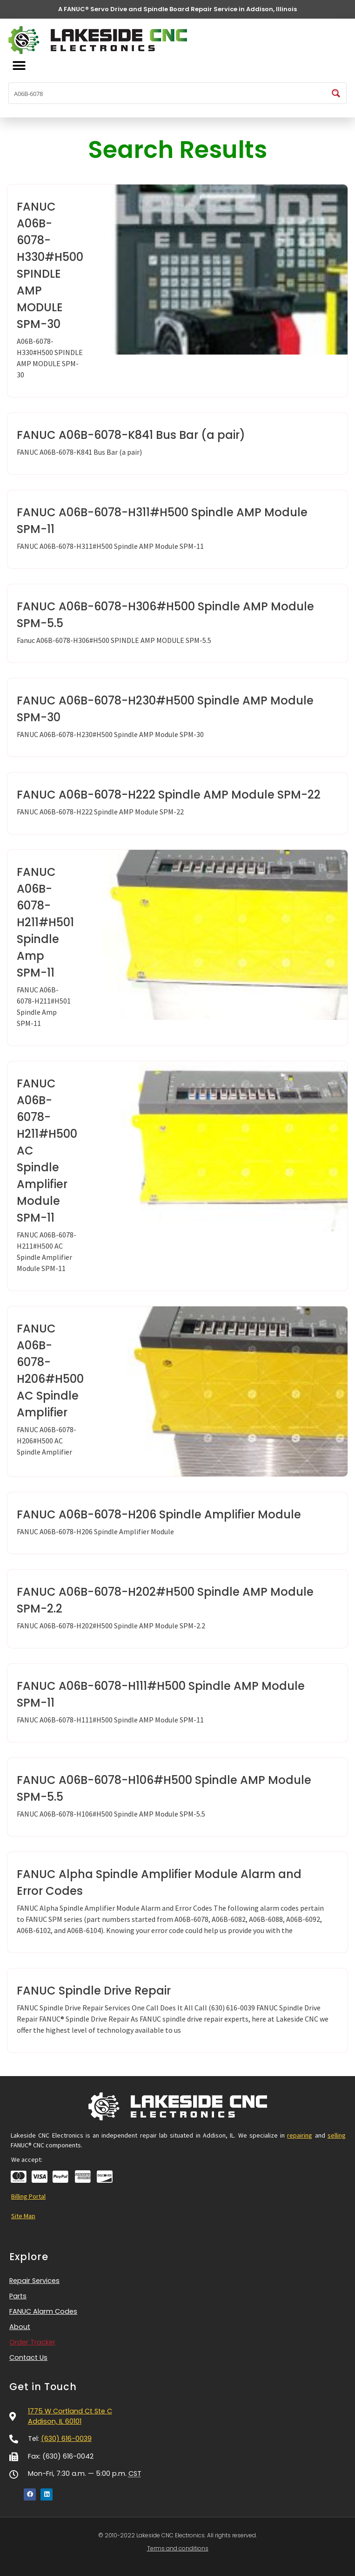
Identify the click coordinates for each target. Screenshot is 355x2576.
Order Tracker (32, 2342)
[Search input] (168, 93)
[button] (18, 65)
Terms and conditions (177, 2548)
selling (337, 2135)
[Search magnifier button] (336, 93)
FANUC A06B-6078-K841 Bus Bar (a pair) (131, 435)
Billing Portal (28, 2196)
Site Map (23, 2216)
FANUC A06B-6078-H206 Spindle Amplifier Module (159, 1514)
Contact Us (28, 2357)
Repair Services (36, 2281)
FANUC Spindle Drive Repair (94, 1990)
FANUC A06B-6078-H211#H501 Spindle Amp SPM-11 (45, 922)
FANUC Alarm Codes (43, 2311)
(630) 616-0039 (66, 2438)
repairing (299, 2135)
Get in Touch (43, 2386)
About (19, 2326)
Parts (18, 2296)
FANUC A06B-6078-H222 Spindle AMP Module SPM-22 (169, 794)
